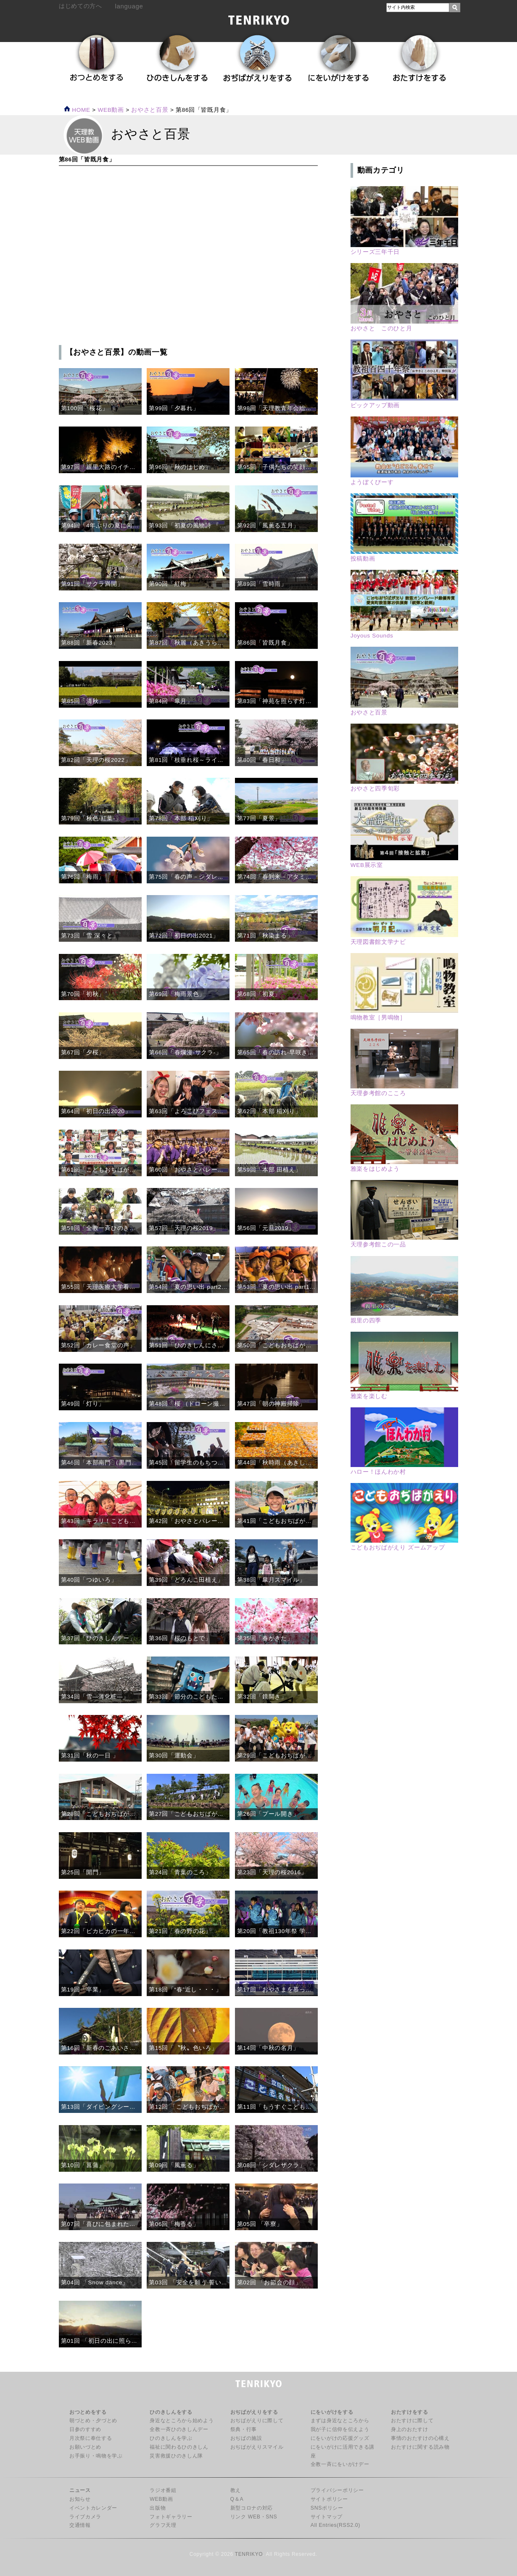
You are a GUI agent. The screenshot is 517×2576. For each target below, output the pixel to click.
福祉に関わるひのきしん (179, 2447)
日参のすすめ (85, 2429)
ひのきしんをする (171, 2412)
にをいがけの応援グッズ (340, 2438)
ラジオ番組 (163, 2490)
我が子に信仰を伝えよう (340, 2429)
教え (235, 2490)
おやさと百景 (149, 110)
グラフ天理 (163, 2525)
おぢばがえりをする (254, 2412)
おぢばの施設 (246, 2438)
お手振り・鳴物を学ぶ (96, 2456)
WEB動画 (161, 2499)
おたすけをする (409, 2412)
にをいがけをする (332, 2412)
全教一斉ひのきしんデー (179, 2429)
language (129, 6)
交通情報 (80, 2525)
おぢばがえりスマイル (257, 2447)
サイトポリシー (329, 2499)
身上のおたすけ (409, 2429)
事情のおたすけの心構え (420, 2438)
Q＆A (237, 2499)
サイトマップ (327, 2517)
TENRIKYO (249, 2554)
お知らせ (80, 2499)
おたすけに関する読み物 (420, 2447)
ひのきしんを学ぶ (171, 2438)
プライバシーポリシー (337, 2490)
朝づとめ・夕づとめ (93, 2420)
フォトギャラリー (171, 2517)
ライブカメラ (85, 2517)
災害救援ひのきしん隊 (176, 2456)
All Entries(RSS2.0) (335, 2525)
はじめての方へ (80, 6)
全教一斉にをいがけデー (340, 2464)
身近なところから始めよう (182, 2420)
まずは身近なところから (340, 2420)
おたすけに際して (412, 2420)
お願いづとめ (85, 2447)
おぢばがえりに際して (257, 2420)
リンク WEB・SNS (253, 2517)
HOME (77, 110)
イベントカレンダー (93, 2508)
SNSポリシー (327, 2508)
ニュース (80, 2490)
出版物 (158, 2508)
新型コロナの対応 (251, 2508)
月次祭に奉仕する (90, 2438)
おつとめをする (88, 2412)
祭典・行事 (243, 2429)
